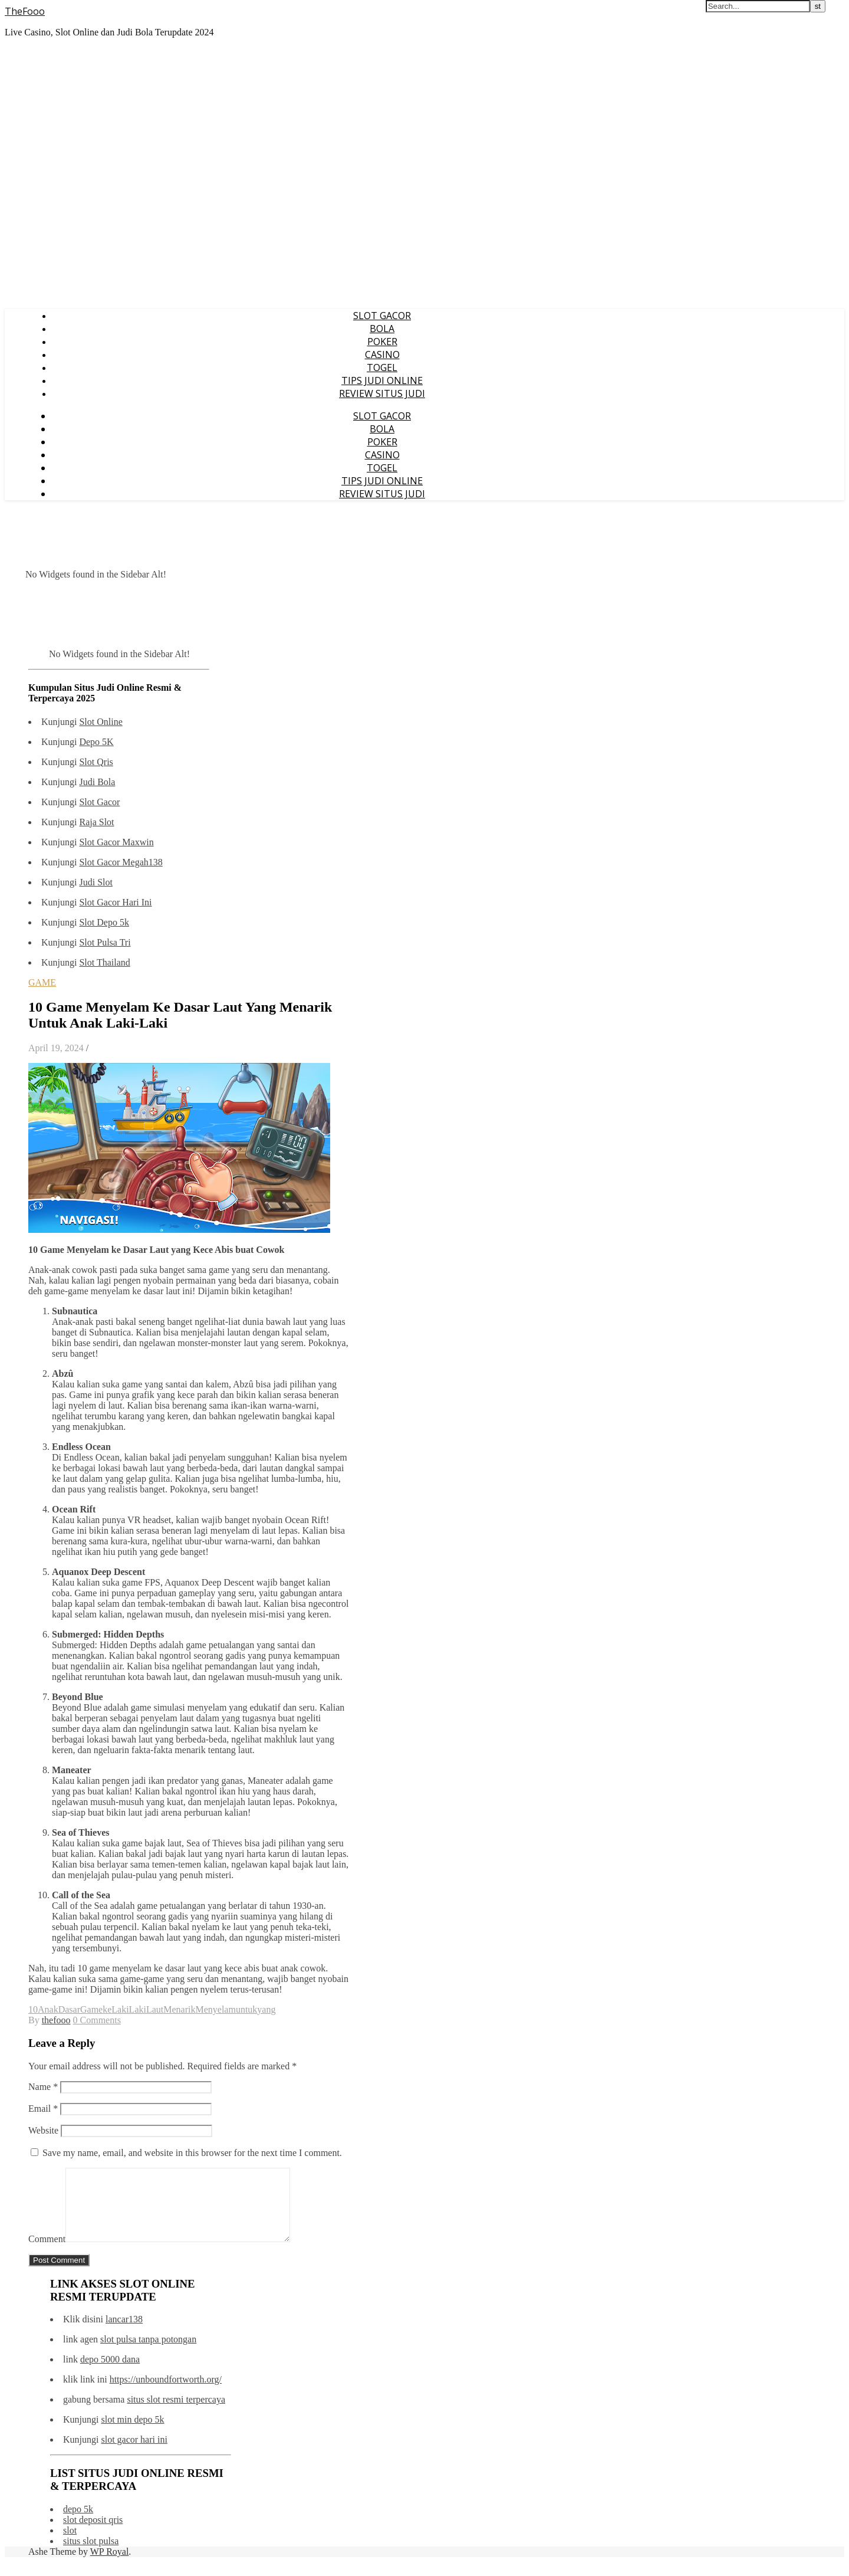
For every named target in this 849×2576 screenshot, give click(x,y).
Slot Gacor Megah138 (120, 862)
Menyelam (215, 2009)
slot (70, 2544)
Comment (46, 2253)
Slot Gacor (99, 802)
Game (91, 2009)
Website (43, 2130)
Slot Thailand (104, 962)
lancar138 (124, 2333)
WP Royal (109, 2566)
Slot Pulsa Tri (104, 942)
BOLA (382, 328)
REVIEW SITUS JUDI (382, 393)
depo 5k (78, 2523)
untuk (246, 2009)
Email (43, 2109)
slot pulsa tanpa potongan (148, 2353)
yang (266, 2009)
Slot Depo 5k (104, 922)
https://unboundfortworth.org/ (166, 2393)
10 (33, 2009)
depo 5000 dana (110, 2373)
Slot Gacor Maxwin (116, 842)
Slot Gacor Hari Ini (115, 902)
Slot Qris (96, 762)
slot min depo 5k (132, 2434)
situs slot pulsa (91, 2555)
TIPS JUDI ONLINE (382, 380)
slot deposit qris (93, 2534)
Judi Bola (97, 782)
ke (107, 2009)
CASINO (382, 354)
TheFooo (25, 11)
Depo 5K (96, 742)
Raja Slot (96, 822)
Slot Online (100, 722)
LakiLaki (128, 2009)
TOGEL (382, 367)
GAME (42, 982)
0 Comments (97, 2020)
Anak (48, 2009)
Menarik (179, 2009)
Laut (154, 2009)
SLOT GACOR (382, 315)
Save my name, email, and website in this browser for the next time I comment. (192, 2153)
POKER (382, 341)
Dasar (69, 2009)
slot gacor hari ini (134, 2454)
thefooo (56, 2020)
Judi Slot (95, 882)
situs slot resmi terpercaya (176, 2413)
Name (43, 2087)
